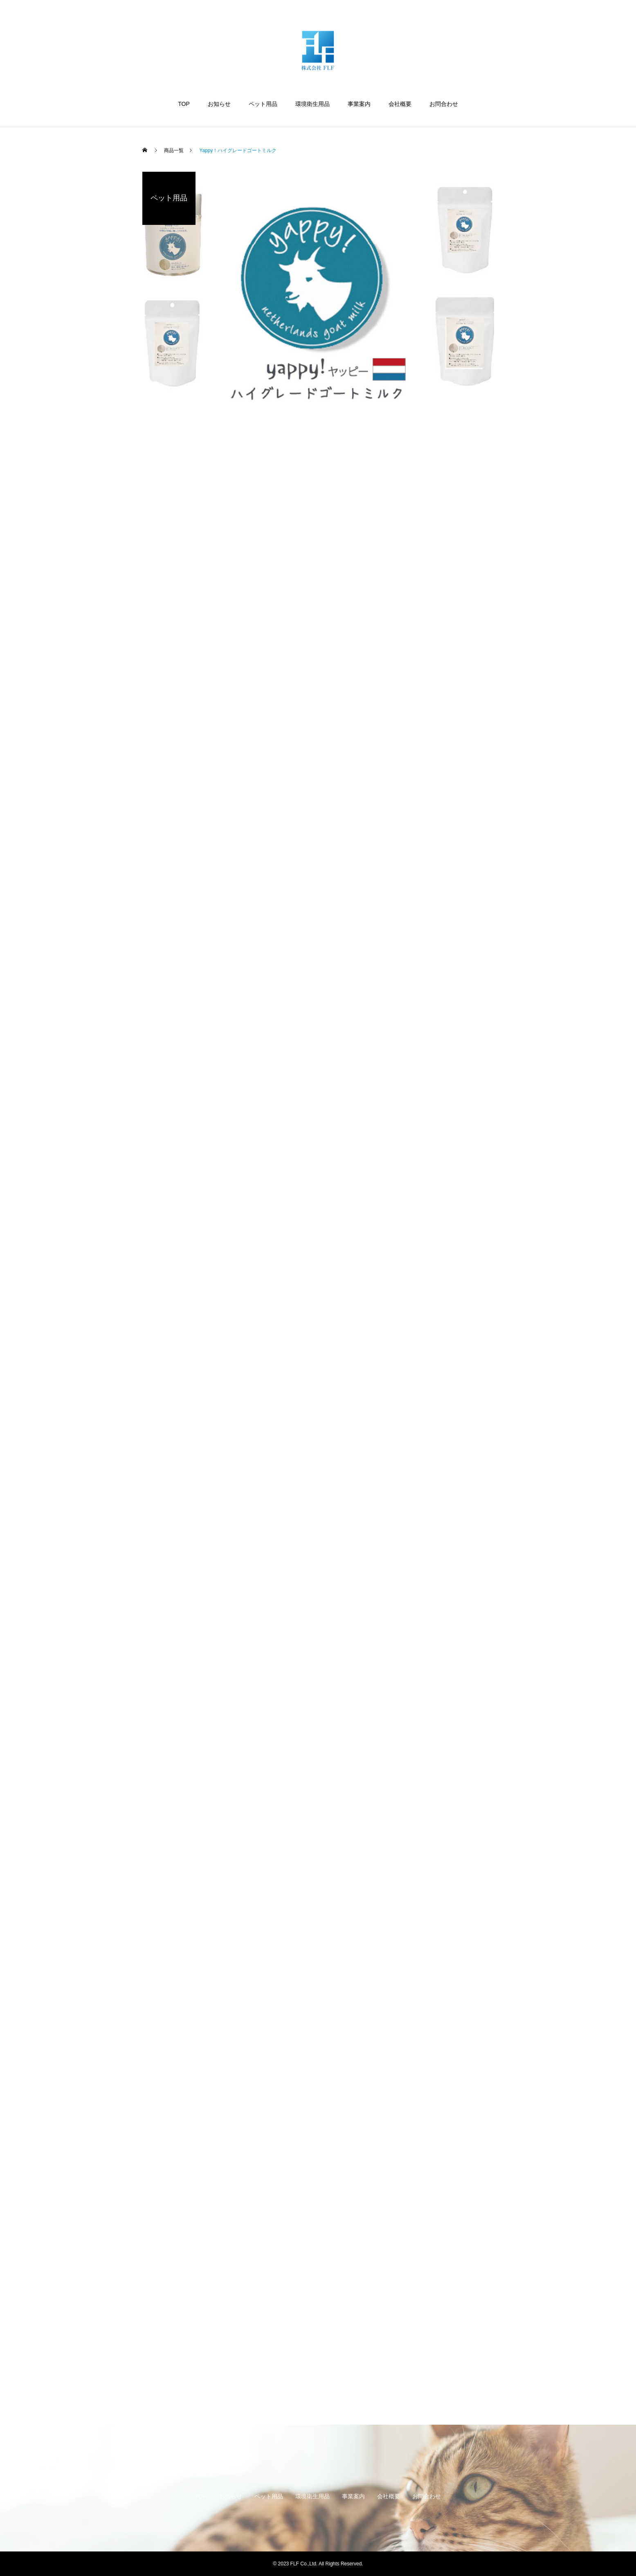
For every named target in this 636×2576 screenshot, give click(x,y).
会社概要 (400, 104)
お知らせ (219, 104)
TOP (184, 104)
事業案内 (359, 104)
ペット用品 (263, 104)
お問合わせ (443, 104)
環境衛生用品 (312, 104)
